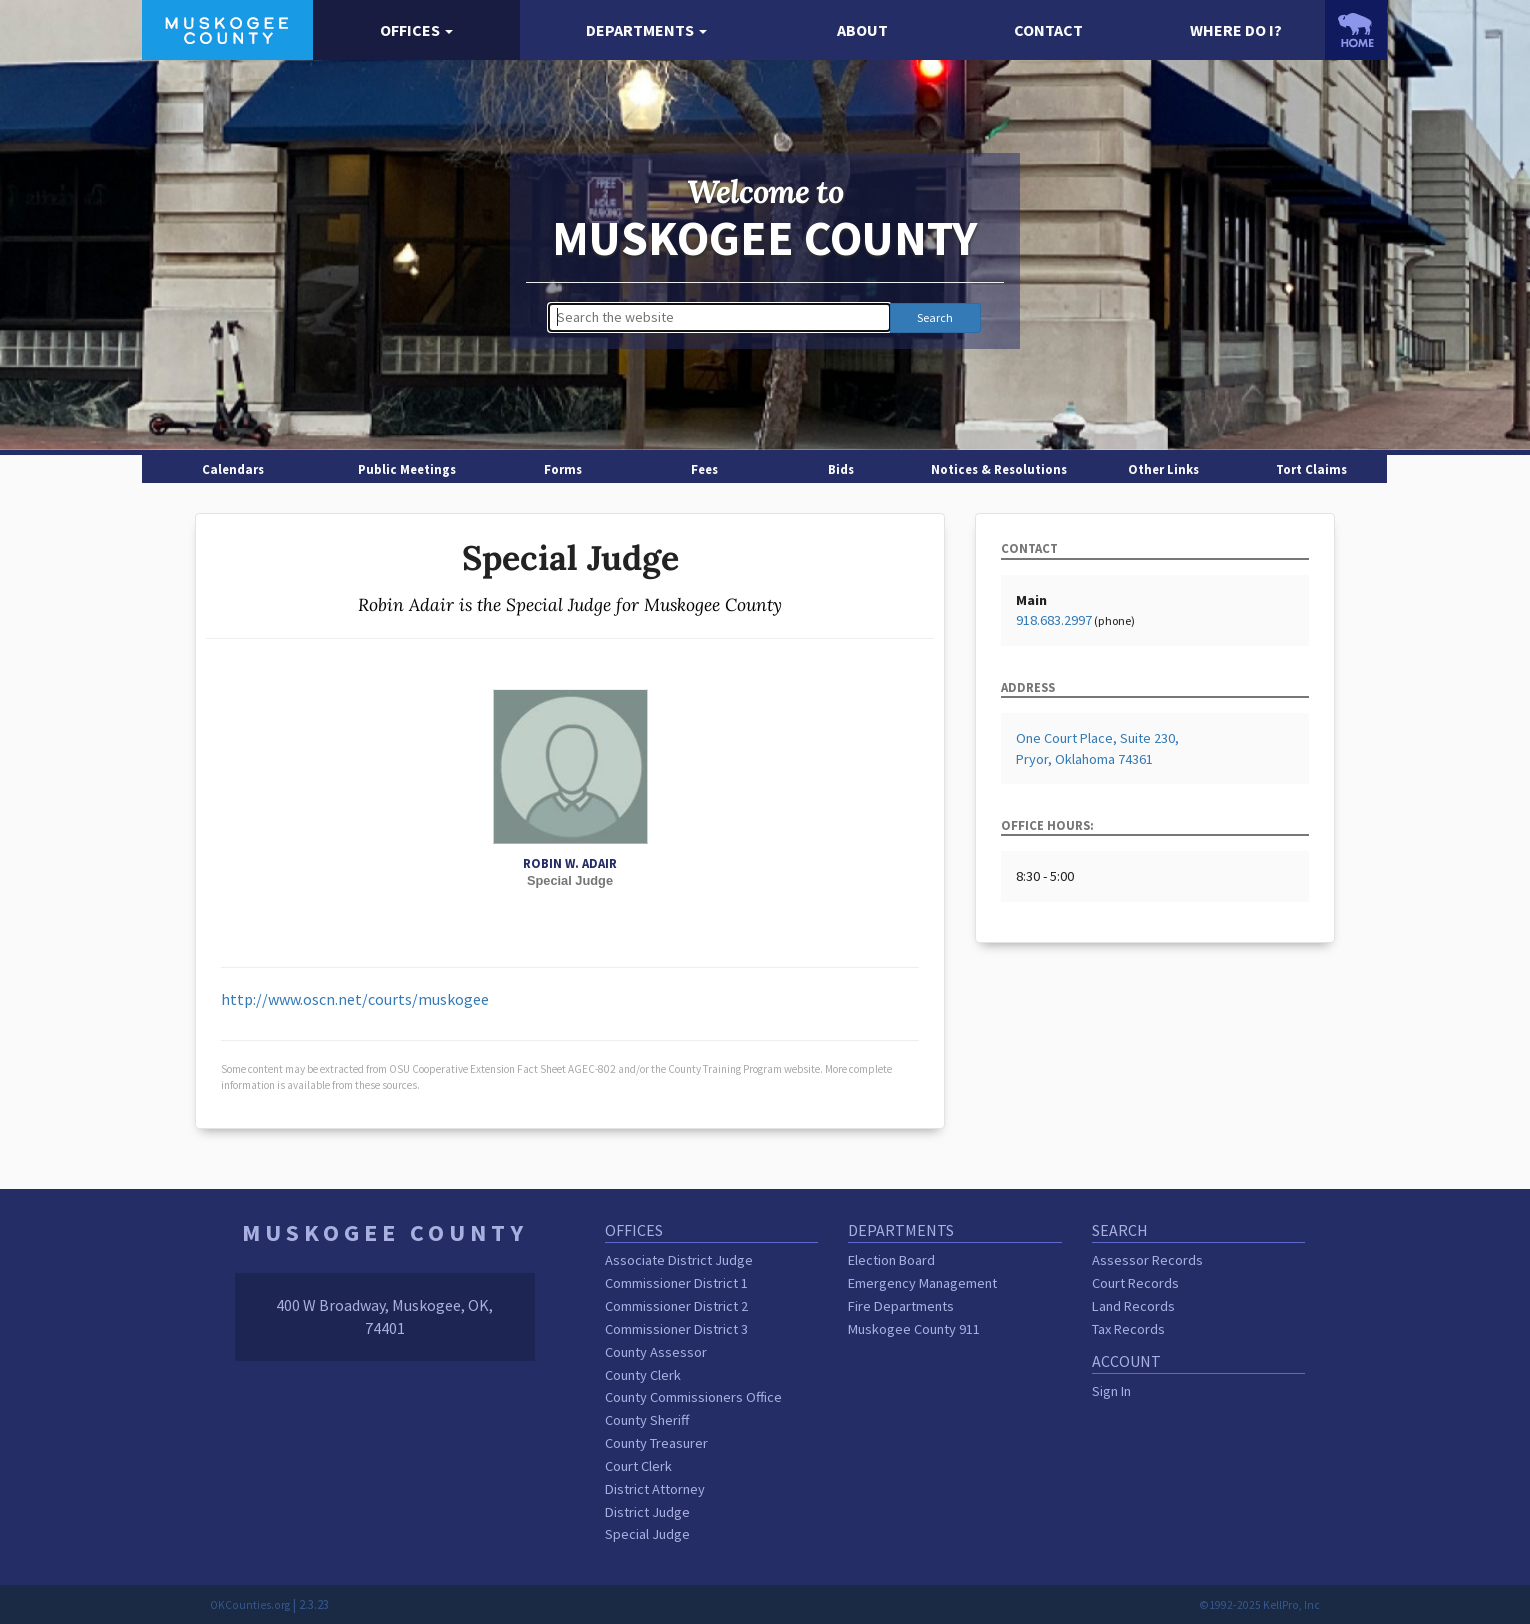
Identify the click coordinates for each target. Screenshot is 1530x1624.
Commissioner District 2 (676, 1306)
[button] (416, 30)
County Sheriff (647, 1420)
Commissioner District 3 (676, 1329)
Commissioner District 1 (676, 1283)
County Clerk (643, 1375)
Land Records (1133, 1306)
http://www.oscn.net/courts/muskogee (355, 999)
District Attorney (655, 1489)
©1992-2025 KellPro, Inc (1259, 1605)
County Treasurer (656, 1443)
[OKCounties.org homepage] (1356, 30)
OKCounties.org (250, 1605)
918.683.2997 (1054, 620)
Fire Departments (901, 1306)
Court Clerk (638, 1466)
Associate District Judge (679, 1260)
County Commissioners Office (693, 1397)
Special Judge (647, 1534)
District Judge (647, 1512)
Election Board (891, 1260)
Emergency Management (922, 1283)
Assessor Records (1147, 1260)
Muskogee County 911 (914, 1329)
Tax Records (1128, 1329)
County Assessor (656, 1352)
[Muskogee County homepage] (227, 28)
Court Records (1135, 1283)
